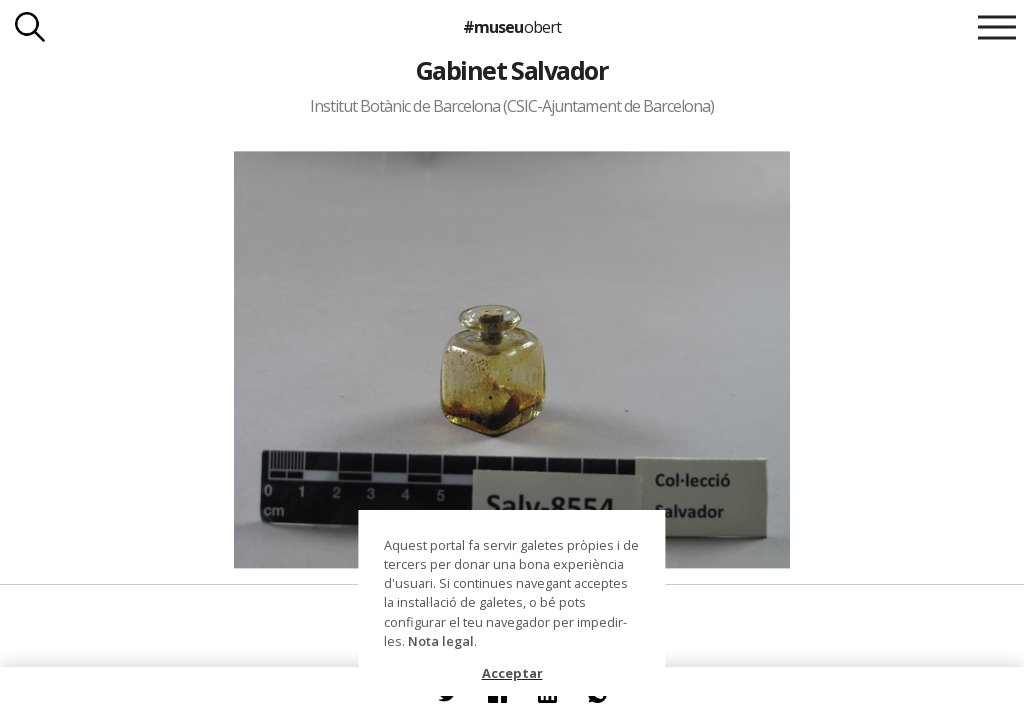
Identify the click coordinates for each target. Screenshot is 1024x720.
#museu (511, 27)
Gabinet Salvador (512, 70)
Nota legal (441, 641)
